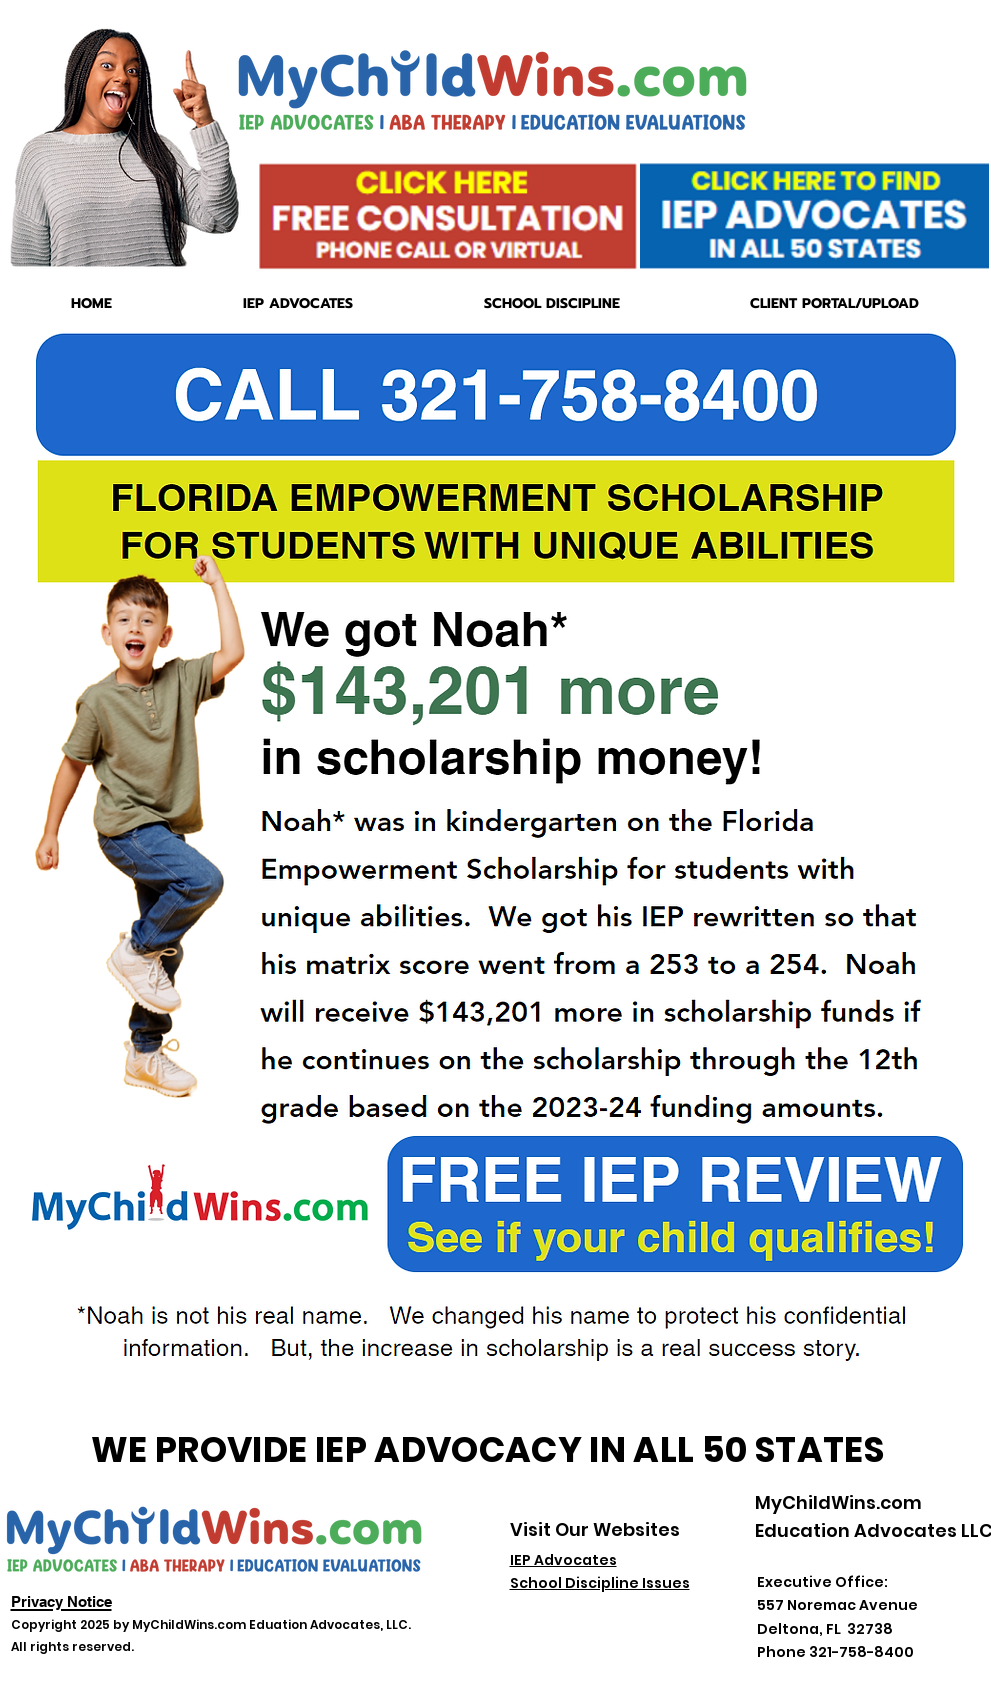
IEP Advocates (563, 1560)
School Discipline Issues (600, 1583)
